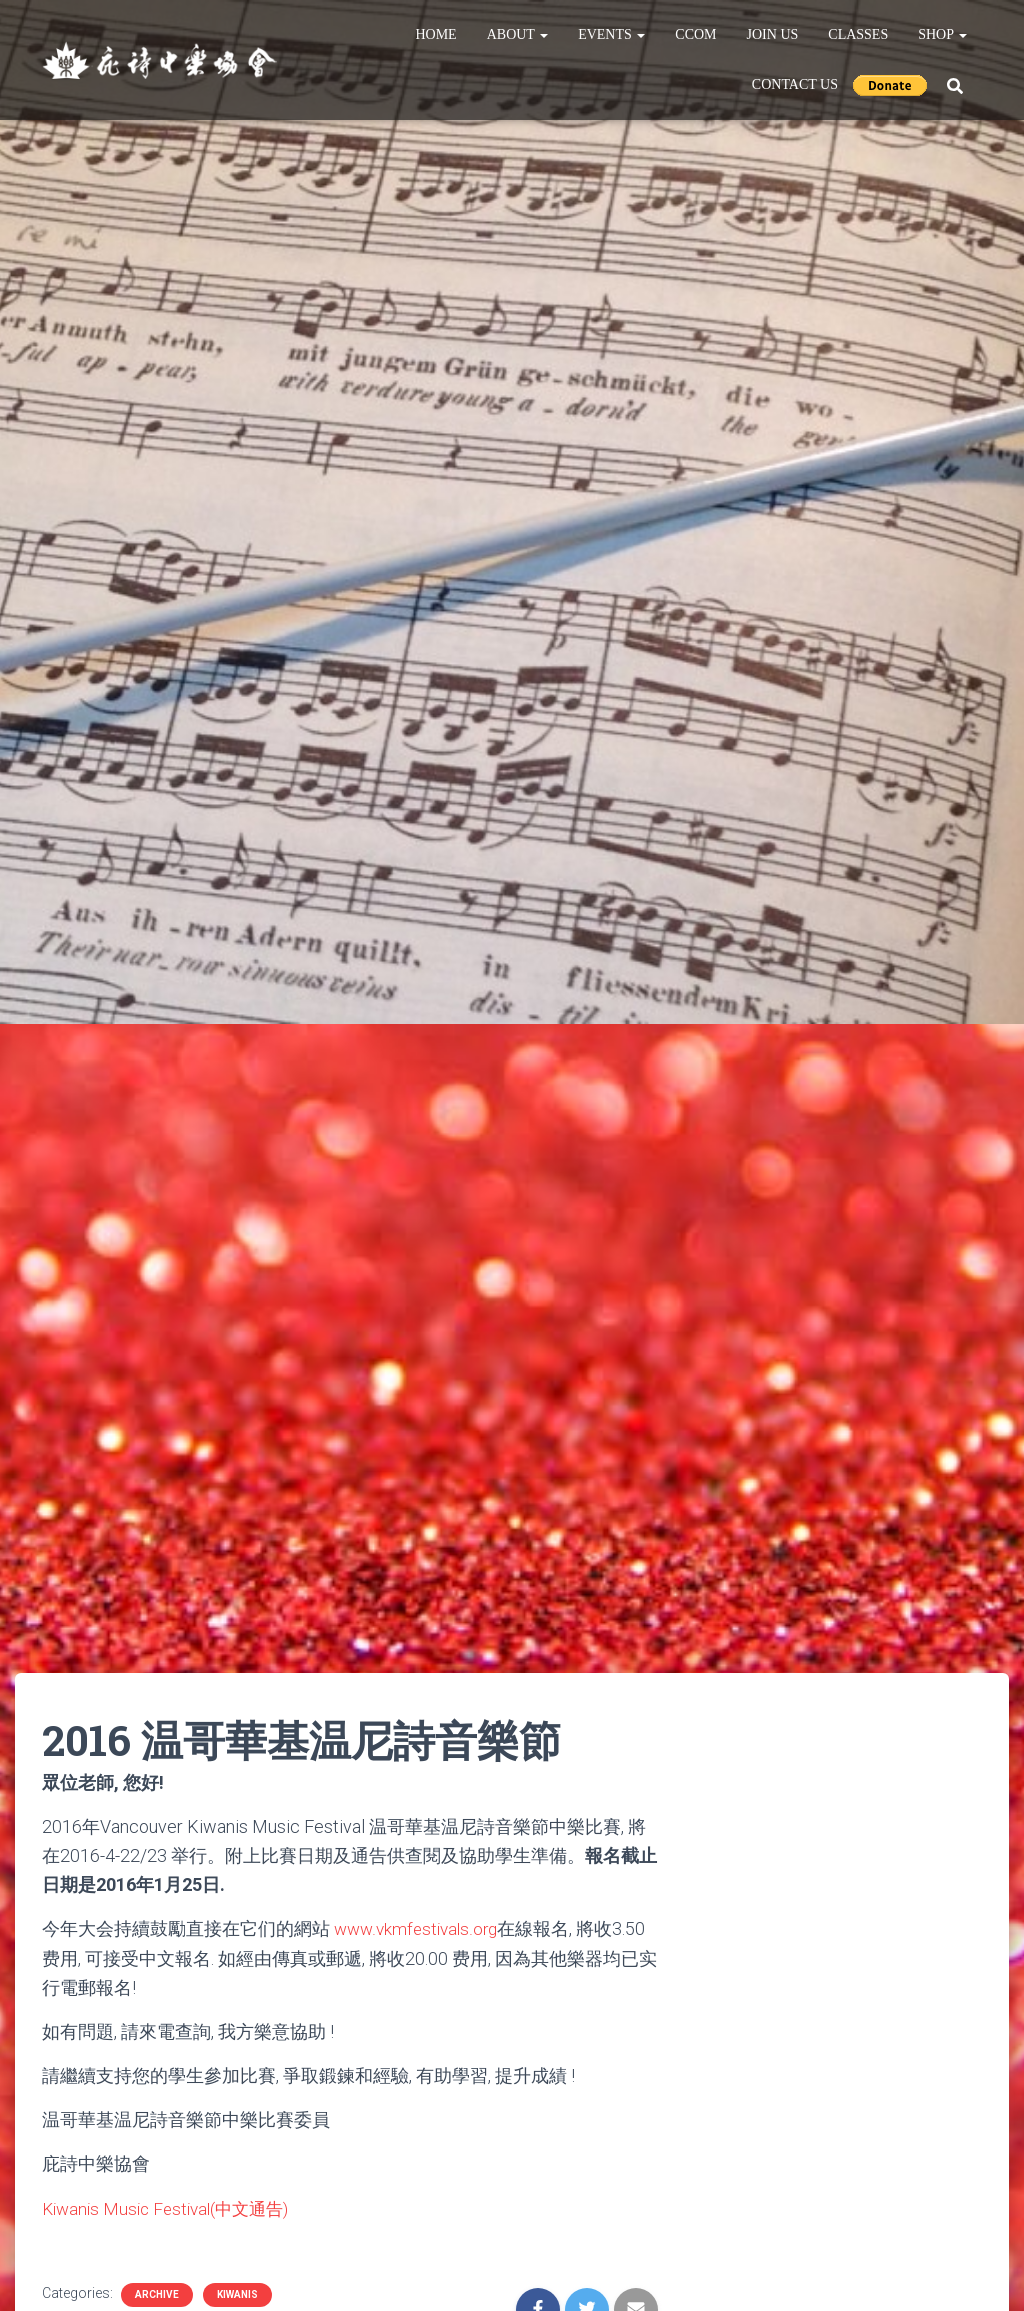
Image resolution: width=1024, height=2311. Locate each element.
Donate (890, 85)
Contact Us (795, 84)
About (517, 34)
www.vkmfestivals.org (419, 1928)
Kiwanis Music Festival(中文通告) (172, 2207)
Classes (858, 34)
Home (435, 34)
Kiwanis (237, 2293)
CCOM (695, 34)
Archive (157, 2293)
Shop (942, 34)
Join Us (773, 34)
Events (611, 34)
